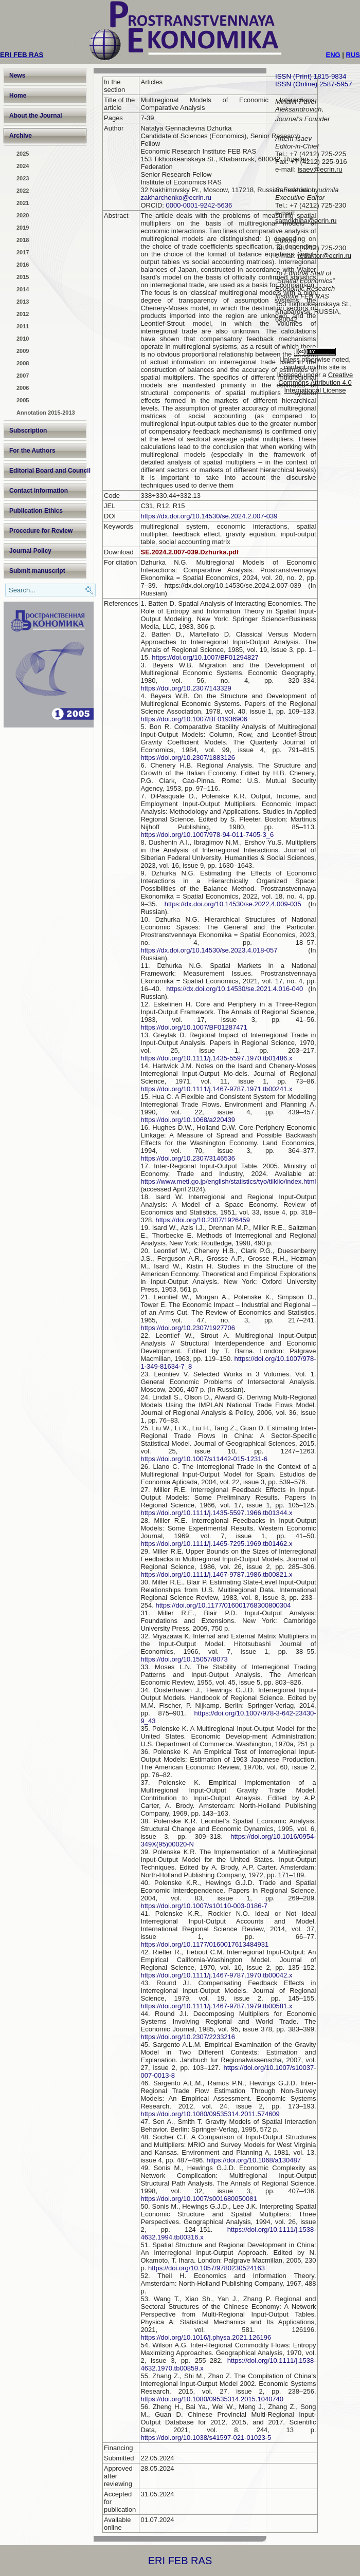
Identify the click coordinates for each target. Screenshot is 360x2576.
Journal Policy (30, 550)
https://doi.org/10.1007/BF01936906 (193, 719)
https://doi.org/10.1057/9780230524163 (206, 2268)
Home (17, 95)
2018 (22, 240)
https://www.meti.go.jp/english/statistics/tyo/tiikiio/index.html (228, 1181)
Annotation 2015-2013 (45, 412)
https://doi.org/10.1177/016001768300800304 (223, 1605)
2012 (22, 314)
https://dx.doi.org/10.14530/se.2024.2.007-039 (208, 516)
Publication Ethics (36, 510)
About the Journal (35, 115)
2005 (22, 400)
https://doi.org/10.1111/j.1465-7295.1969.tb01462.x (216, 1543)
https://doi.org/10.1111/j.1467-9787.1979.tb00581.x (216, 2006)
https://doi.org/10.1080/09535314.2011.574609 (209, 2114)
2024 (22, 166)
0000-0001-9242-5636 (199, 205)
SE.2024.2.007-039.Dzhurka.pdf (189, 552)
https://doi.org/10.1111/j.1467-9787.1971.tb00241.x (216, 1089)
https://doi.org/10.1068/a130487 (253, 2160)
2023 (22, 178)
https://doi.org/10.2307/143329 (185, 688)
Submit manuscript (37, 570)
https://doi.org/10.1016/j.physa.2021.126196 (205, 2337)
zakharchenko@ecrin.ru (175, 197)
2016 (22, 265)
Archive (20, 135)
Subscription (28, 430)
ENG (333, 55)
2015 (22, 277)
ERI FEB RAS (180, 2560)
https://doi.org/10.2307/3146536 (187, 1158)
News (17, 75)
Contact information (38, 490)
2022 (22, 191)
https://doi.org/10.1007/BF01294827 (205, 657)
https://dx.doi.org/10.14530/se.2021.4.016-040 (234, 989)
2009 (22, 351)
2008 (22, 363)
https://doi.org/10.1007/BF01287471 (193, 1027)
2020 (22, 215)
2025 (22, 154)
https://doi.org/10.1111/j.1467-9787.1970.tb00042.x (216, 1975)
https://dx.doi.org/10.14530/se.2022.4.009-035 (233, 904)
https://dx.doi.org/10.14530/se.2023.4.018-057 (208, 950)
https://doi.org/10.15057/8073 (183, 1659)
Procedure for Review (41, 530)
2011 (22, 326)
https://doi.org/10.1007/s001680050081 (198, 2198)
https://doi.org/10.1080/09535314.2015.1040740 (211, 2399)
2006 (22, 388)
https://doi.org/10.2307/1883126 (187, 757)
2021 (22, 203)
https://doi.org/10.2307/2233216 (187, 2037)
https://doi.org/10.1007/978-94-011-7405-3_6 (207, 834)
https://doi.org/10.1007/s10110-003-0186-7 (203, 1906)
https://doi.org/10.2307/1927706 (187, 1328)
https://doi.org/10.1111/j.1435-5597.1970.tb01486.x (216, 1058)
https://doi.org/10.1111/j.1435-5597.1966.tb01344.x (216, 1513)
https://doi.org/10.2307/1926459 (202, 1220)
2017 (22, 252)
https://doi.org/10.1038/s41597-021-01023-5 (205, 2437)
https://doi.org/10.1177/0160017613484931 (204, 1944)
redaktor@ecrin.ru (324, 255)
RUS (353, 55)
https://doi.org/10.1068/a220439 (187, 1120)
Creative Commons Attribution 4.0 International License (315, 382)
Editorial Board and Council (47, 470)
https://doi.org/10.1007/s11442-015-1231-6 (203, 1459)
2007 (22, 375)
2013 (22, 301)
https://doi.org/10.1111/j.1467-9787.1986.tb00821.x (216, 1574)
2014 (22, 289)
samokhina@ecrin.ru (305, 221)
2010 (22, 338)
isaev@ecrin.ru (320, 169)
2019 (22, 228)
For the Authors (32, 450)
